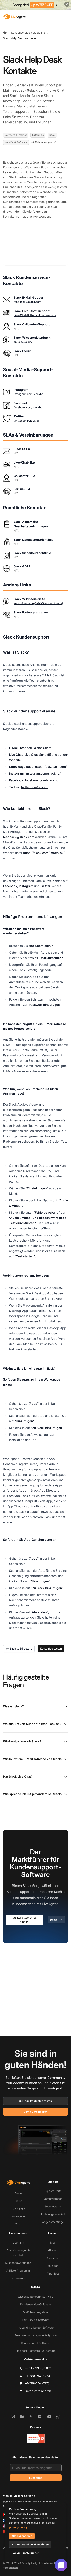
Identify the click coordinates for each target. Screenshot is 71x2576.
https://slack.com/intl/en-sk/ (44, 853)
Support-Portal (53, 2191)
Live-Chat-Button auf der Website (35, 315)
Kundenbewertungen (18, 2262)
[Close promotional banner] (66, 4)
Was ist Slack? (35, 1706)
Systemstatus (52, 2206)
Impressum (18, 2278)
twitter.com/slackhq (26, 420)
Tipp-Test (53, 2273)
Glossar (52, 2250)
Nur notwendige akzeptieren (30, 2544)
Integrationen (18, 2216)
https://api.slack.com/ (51, 767)
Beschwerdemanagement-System (36, 2335)
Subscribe (35, 2477)
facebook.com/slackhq (28, 407)
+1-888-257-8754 (37, 2376)
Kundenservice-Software (35, 2304)
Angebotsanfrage (53, 2222)
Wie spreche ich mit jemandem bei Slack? (35, 1794)
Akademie (53, 2258)
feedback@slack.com (29, 90)
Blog (53, 2242)
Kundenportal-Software (35, 2343)
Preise (18, 2201)
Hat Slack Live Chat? (35, 1777)
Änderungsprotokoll (53, 2214)
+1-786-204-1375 (37, 2383)
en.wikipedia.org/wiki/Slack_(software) (38, 603)
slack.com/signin (41, 946)
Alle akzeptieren (21, 2535)
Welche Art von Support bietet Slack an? (35, 1724)
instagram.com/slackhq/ (29, 394)
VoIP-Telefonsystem (35, 2312)
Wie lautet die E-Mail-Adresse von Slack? (35, 1759)
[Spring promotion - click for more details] (35, 5)
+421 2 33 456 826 (38, 2368)
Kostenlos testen (51, 1648)
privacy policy (18, 2527)
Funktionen (18, 2208)
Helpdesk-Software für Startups (35, 2350)
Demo (56, 1920)
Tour (18, 2224)
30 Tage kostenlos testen (24, 1919)
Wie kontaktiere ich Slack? (35, 1741)
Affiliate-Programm (18, 2270)
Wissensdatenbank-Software (35, 2296)
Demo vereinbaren (35, 2111)
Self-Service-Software (35, 2319)
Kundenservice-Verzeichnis (28, 32)
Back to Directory (18, 1648)
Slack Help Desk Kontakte (19, 38)
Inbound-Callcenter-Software (36, 2327)
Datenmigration (52, 2198)
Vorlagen (52, 2265)
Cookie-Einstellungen (25, 2552)
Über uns (18, 2242)
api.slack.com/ (23, 341)
